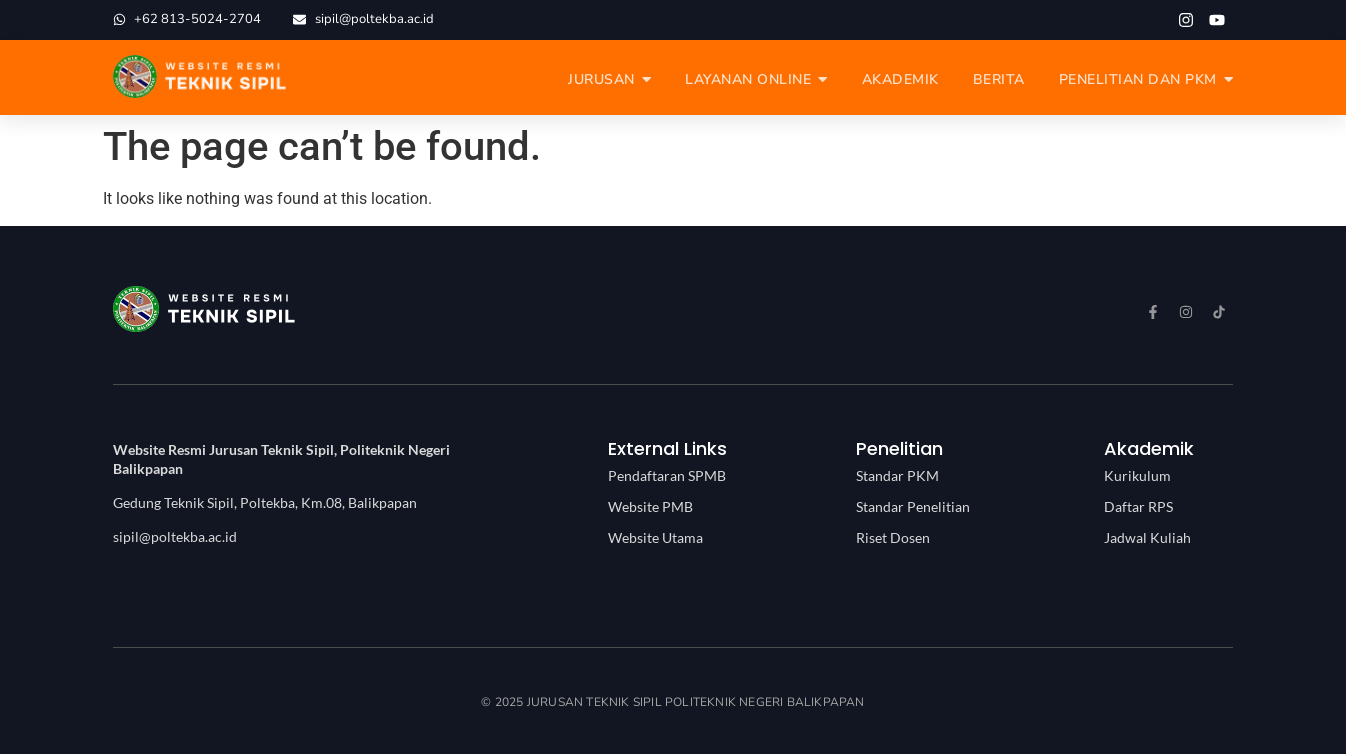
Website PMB (650, 506)
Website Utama (655, 537)
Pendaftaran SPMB (667, 475)
